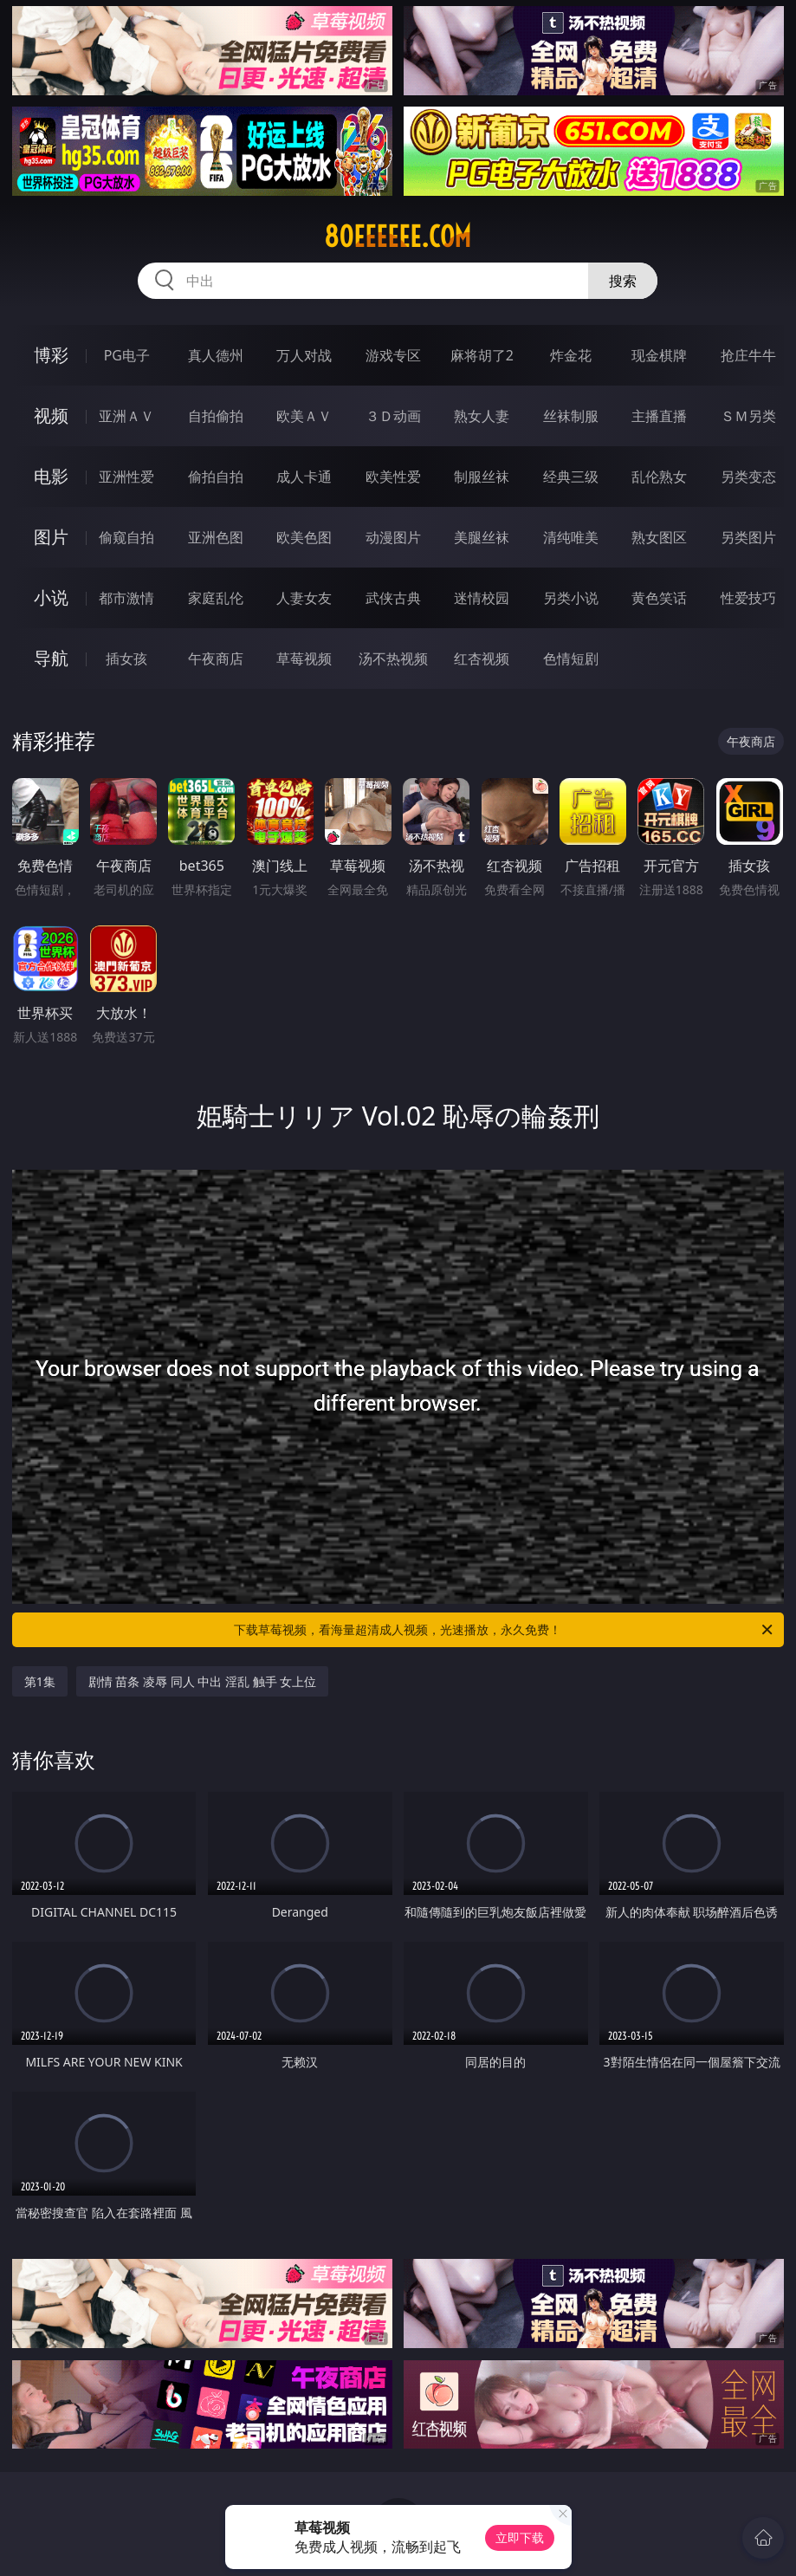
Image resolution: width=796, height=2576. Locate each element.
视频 (51, 415)
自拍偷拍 (215, 415)
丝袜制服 (571, 415)
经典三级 (571, 476)
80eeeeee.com (397, 236)
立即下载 (519, 2537)
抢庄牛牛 (748, 355)
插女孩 (126, 658)
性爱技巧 (748, 597)
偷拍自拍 (215, 476)
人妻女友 (304, 597)
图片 (51, 536)
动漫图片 (393, 537)
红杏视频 (481, 658)
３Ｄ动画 (393, 415)
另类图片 (748, 537)
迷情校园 (481, 597)
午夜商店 (215, 658)
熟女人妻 (481, 415)
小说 (51, 597)
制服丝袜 (481, 476)
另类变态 (748, 476)
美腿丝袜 (481, 537)
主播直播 (659, 415)
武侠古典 (393, 597)
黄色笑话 (659, 597)
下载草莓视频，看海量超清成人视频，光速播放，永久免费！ (504, 1629)
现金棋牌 (659, 355)
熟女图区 (659, 537)
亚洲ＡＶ (126, 415)
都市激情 (126, 597)
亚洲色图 (215, 537)
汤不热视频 (393, 658)
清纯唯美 (571, 537)
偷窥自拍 (126, 537)
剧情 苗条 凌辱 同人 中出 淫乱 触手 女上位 (202, 1681)
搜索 (623, 280)
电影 (51, 476)
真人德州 (215, 355)
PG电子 (127, 355)
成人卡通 (304, 476)
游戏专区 (393, 355)
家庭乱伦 (215, 597)
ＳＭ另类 (748, 415)
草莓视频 (304, 658)
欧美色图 (304, 537)
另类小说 (571, 597)
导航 (51, 658)
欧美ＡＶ (304, 415)
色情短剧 (571, 658)
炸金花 (571, 355)
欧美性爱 (393, 476)
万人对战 (304, 355)
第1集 (39, 1681)
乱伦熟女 (659, 476)
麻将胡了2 (482, 355)
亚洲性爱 (126, 476)
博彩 (51, 355)
